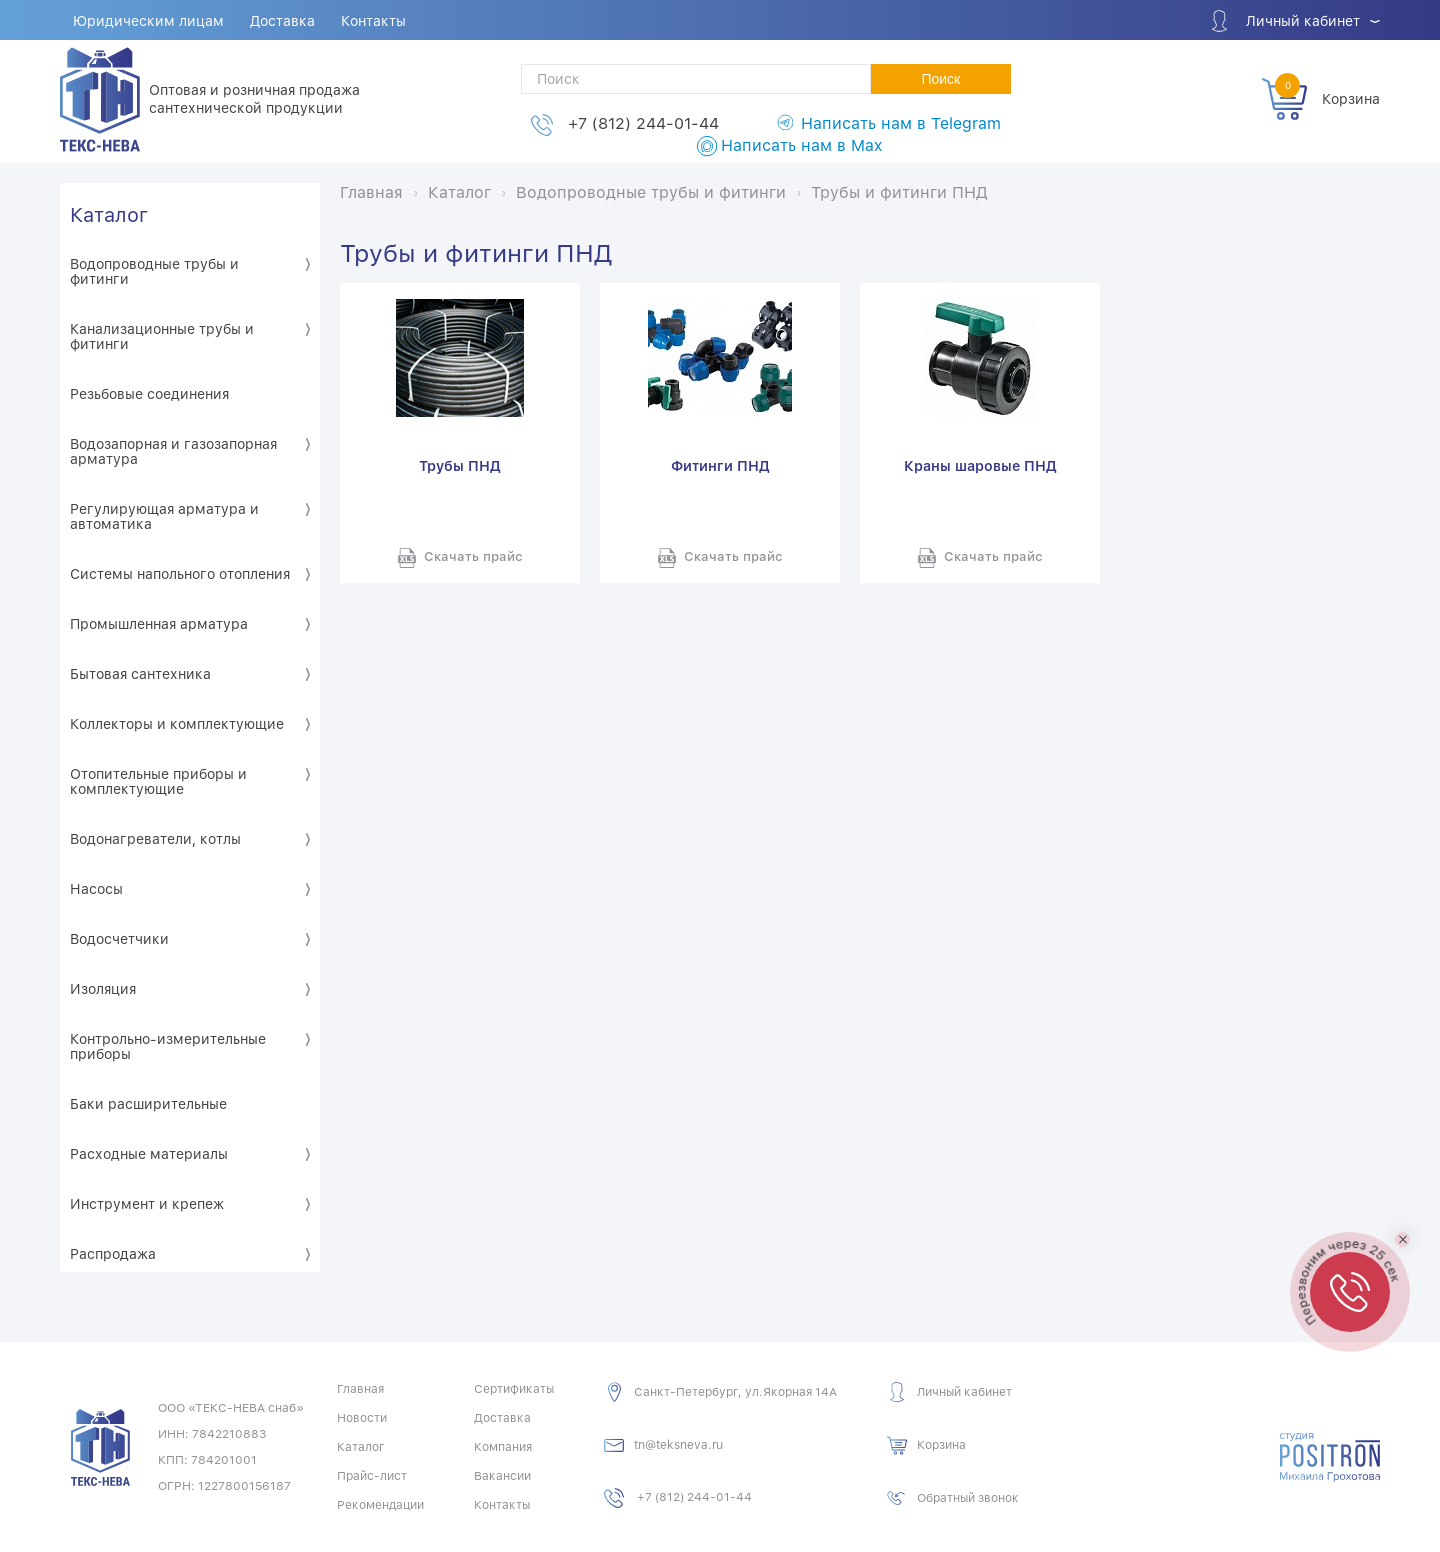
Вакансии (502, 1476)
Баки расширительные (148, 1104)
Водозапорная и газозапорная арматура (173, 451)
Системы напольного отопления (180, 574)
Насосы (96, 889)
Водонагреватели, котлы (155, 839)
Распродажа (113, 1254)
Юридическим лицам (148, 21)
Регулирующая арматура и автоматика (164, 516)
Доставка (282, 21)
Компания (503, 1447)
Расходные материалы (149, 1154)
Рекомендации (380, 1505)
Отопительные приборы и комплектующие (158, 781)
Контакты (373, 21)
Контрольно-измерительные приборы (168, 1046)
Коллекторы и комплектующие (177, 724)
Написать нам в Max (801, 145)
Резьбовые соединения (149, 394)
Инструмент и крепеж (147, 1204)
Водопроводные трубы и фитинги (154, 271)
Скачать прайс (473, 556)
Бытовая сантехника (140, 674)
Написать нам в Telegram (901, 123)
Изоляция (103, 989)
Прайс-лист (372, 1476)
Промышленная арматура (159, 624)
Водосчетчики (119, 939)
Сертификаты (514, 1389)
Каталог (109, 215)
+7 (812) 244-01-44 (643, 123)
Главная (360, 1389)
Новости (362, 1418)
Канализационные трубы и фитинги (162, 336)
